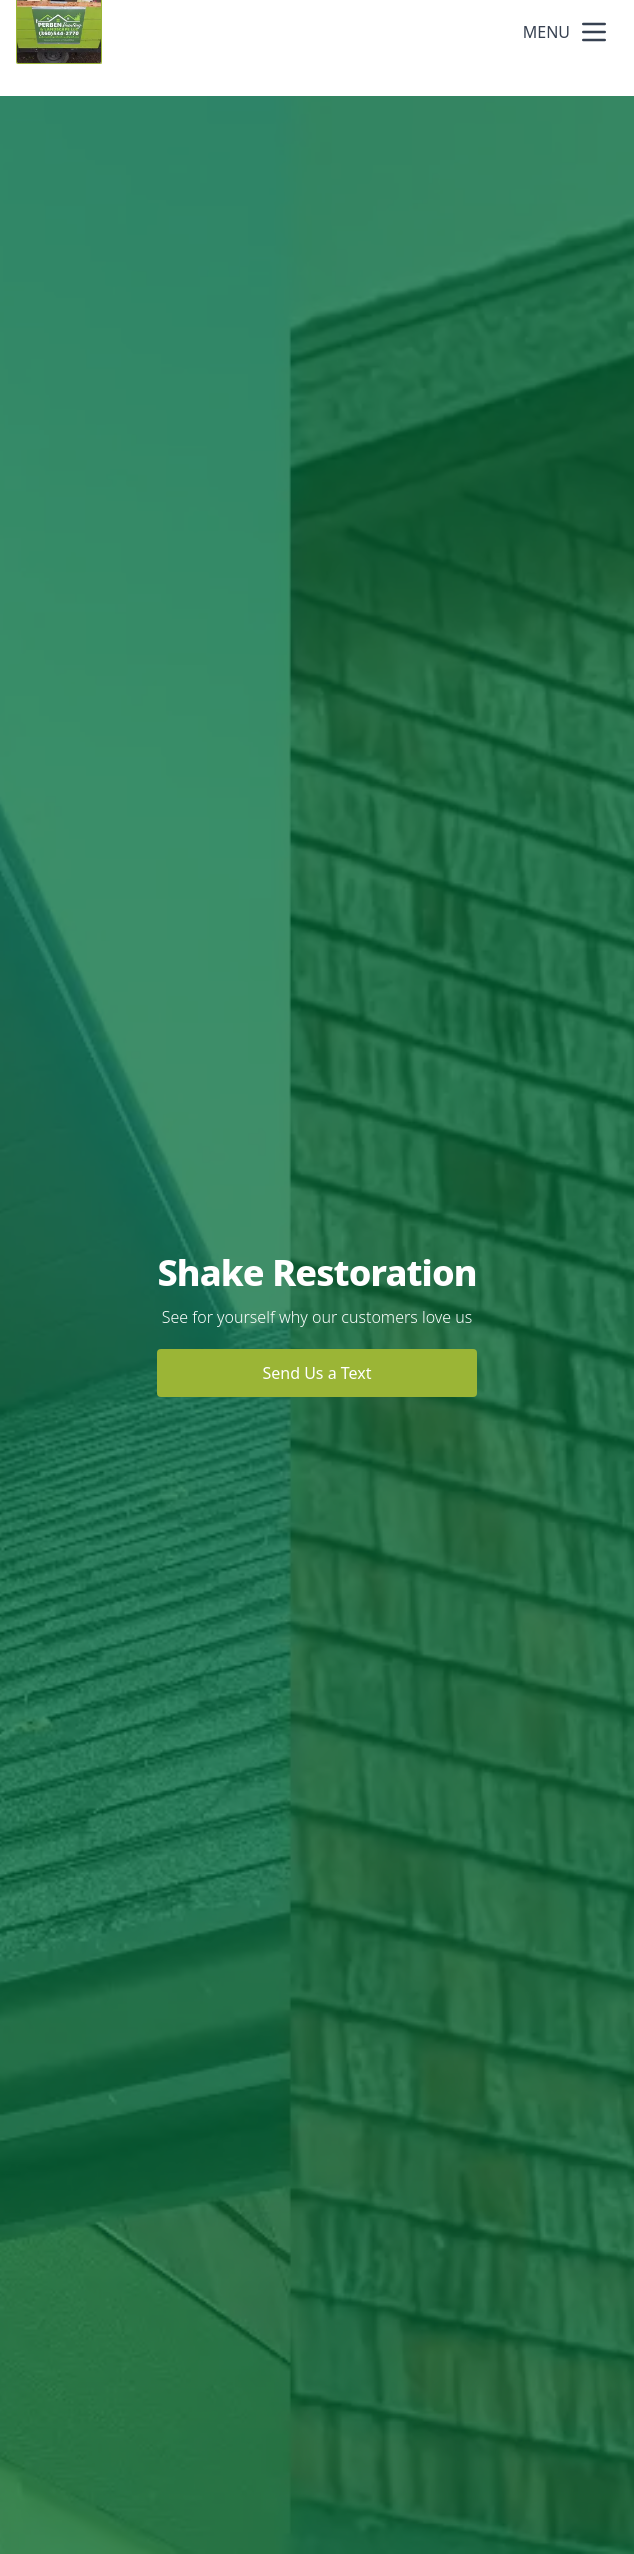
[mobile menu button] (594, 32)
